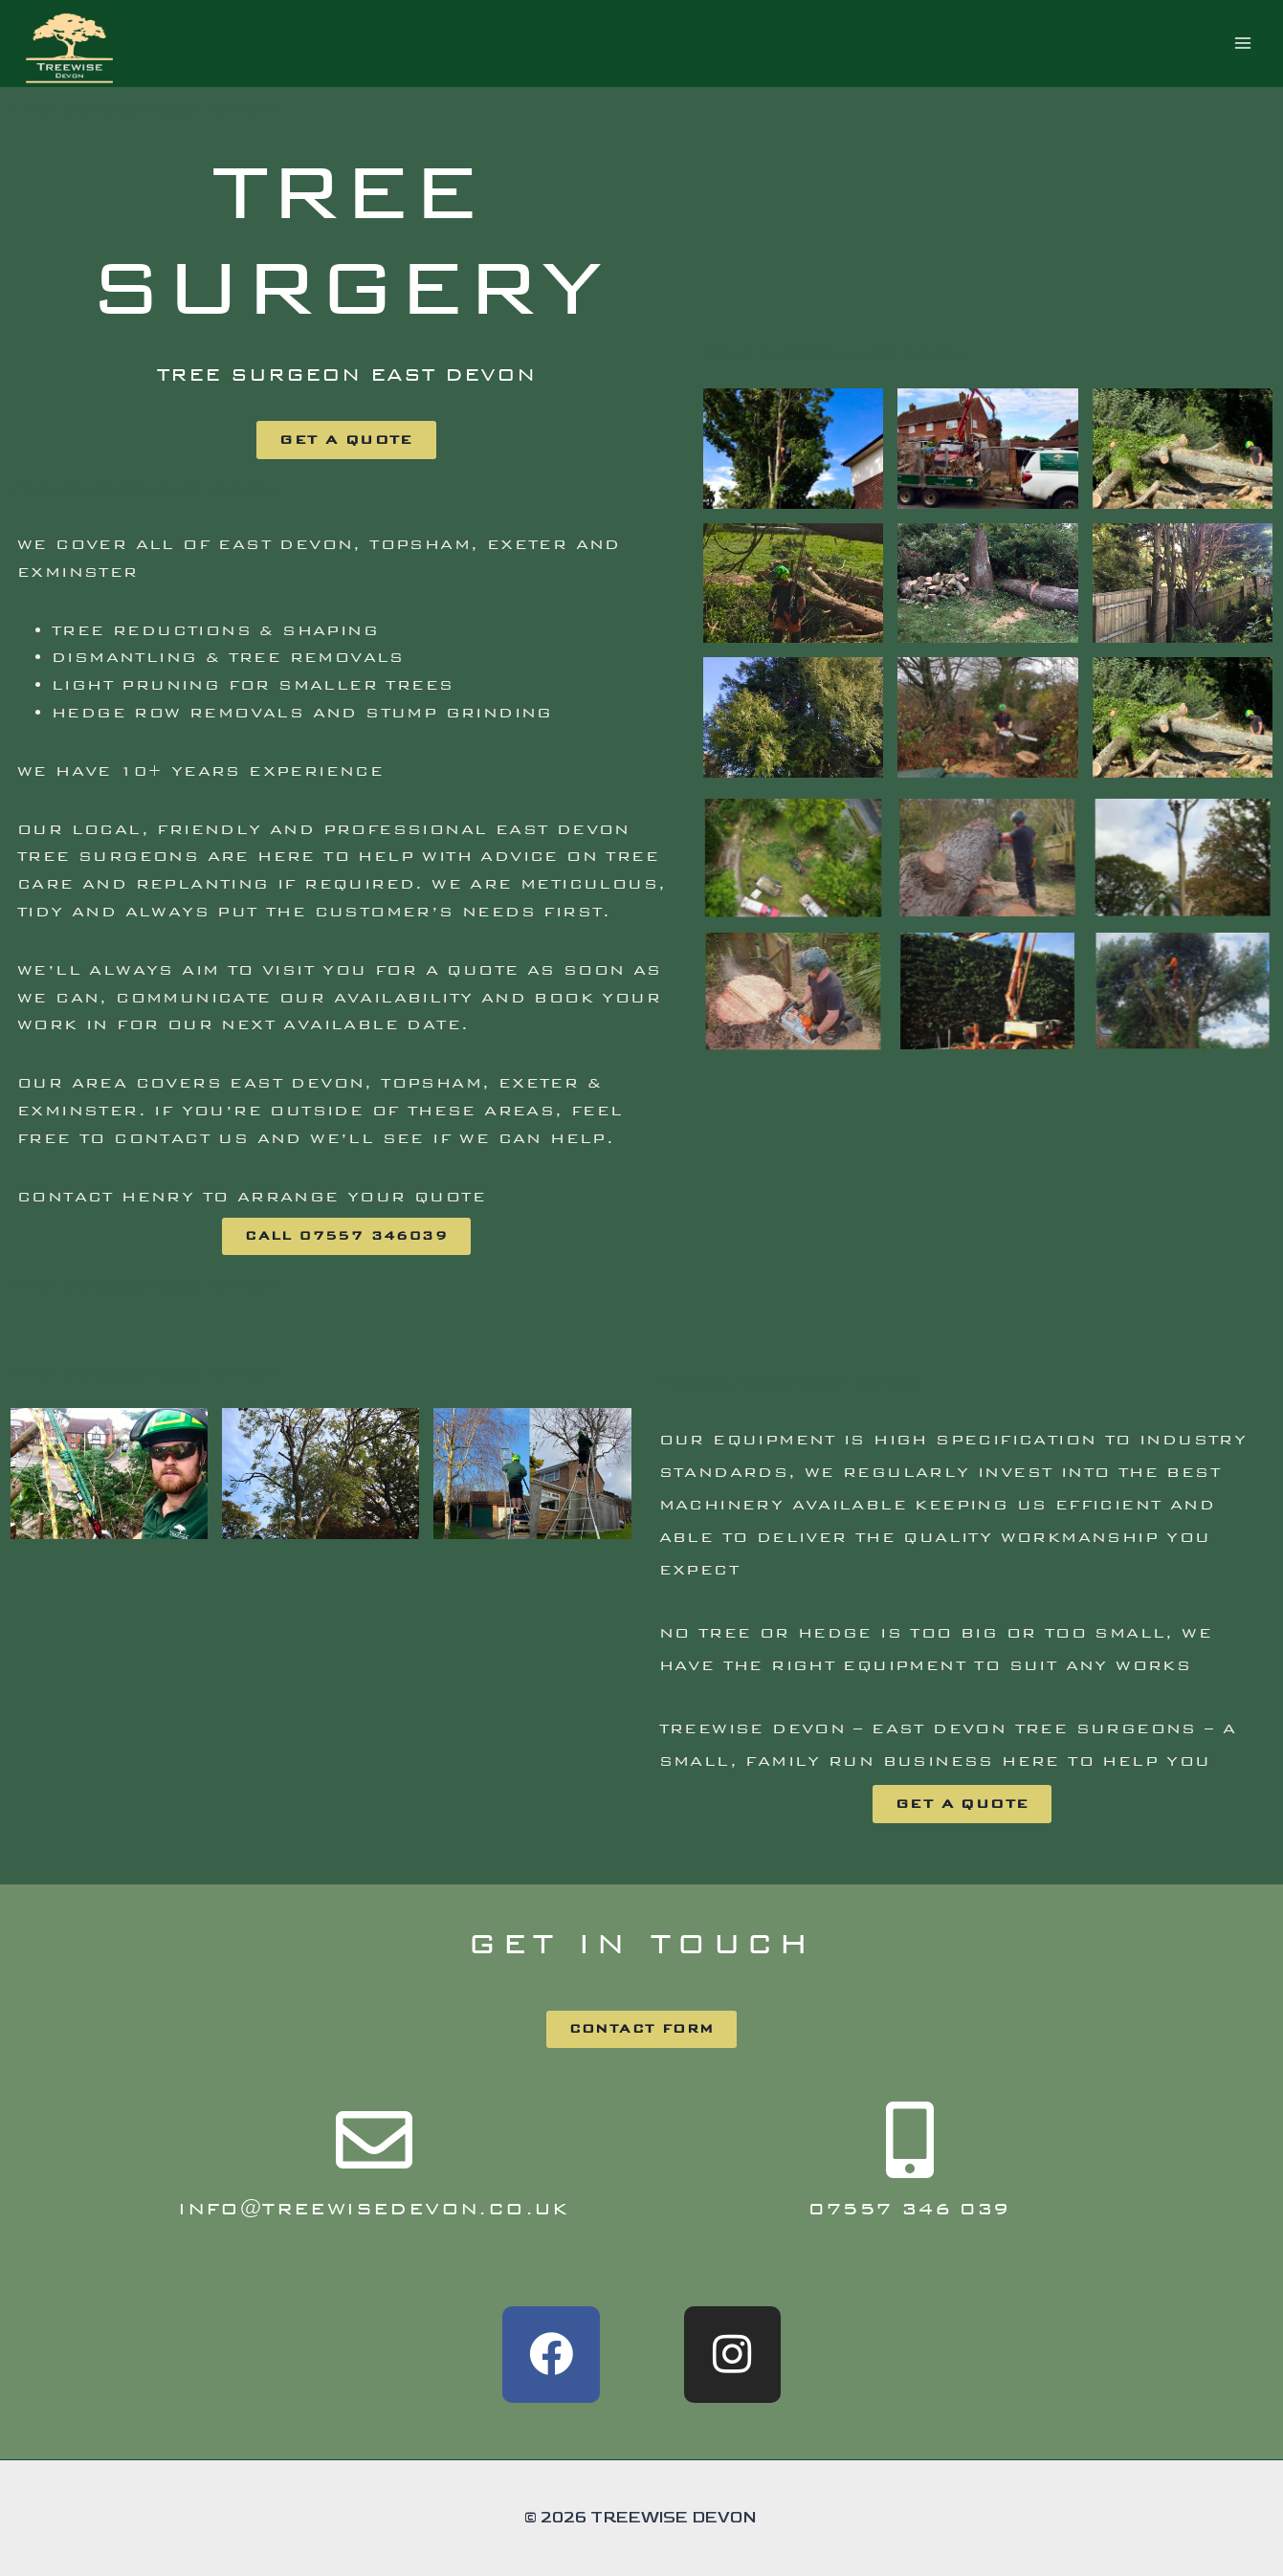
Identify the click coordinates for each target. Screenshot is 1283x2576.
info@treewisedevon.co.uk (373, 2208)
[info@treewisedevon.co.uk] (374, 2140)
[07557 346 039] (910, 2140)
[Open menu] (1242, 43)
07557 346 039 (908, 2208)
